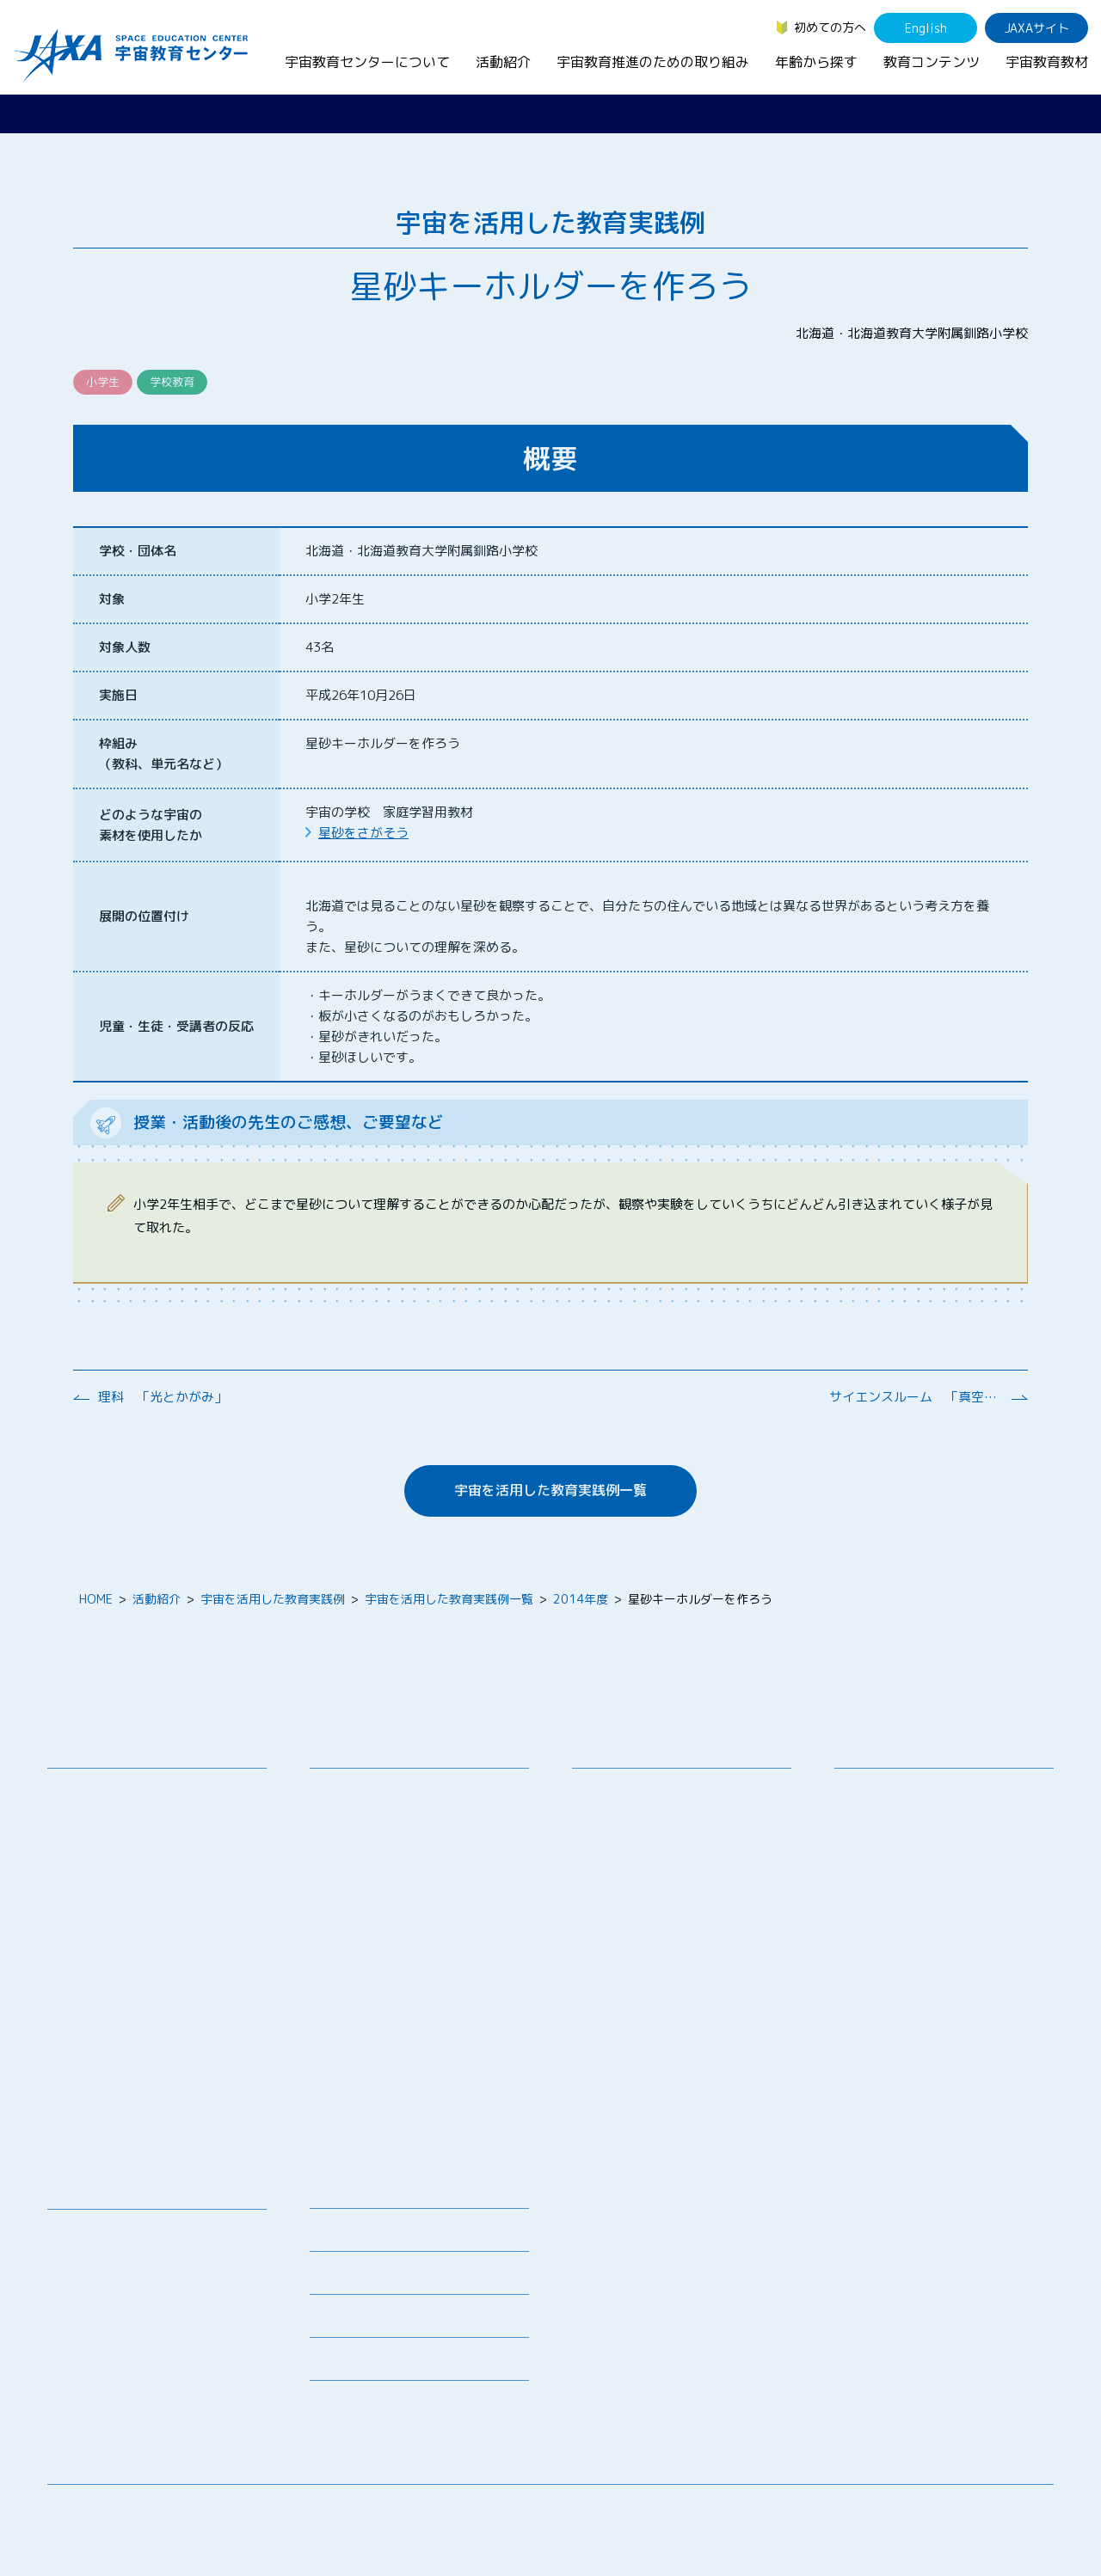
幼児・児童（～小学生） (913, 1790)
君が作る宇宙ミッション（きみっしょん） (425, 2019)
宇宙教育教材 (1047, 61)
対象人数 (125, 647)
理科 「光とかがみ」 (162, 1397)
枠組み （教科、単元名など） (163, 753)
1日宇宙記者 (357, 2050)
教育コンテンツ (931, 61)
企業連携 (609, 1853)
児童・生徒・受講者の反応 (176, 1026)
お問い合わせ (96, 1853)
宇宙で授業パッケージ (383, 1876)
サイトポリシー (1011, 2511)
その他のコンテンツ (114, 2384)
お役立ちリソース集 (114, 2299)
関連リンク (340, 2278)
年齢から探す (816, 61)
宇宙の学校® (358, 1920)
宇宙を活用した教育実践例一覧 (550, 1490)
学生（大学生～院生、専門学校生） (943, 1835)
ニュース (334, 2192)
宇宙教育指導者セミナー (389, 1943)
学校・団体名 (137, 551)
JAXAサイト (1037, 28)
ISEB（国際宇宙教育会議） (396, 2113)
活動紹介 (503, 61)
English (926, 28)
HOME (96, 1599)
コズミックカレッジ (377, 1898)
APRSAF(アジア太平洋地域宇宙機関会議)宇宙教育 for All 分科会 (424, 2081)
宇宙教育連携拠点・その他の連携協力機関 (162, 1822)
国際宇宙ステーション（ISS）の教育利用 (141, 2352)
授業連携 (347, 1813)
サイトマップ (912, 2511)
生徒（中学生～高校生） (913, 1813)
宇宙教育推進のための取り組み (653, 61)
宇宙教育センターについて (367, 61)
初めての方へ (830, 27)
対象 (112, 599)
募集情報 (334, 2235)
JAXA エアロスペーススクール (405, 1987)
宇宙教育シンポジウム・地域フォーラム (651, 1799)
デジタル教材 (96, 2254)
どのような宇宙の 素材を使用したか (150, 825)
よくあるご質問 (352, 2321)
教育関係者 (877, 1880)
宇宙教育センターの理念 (126, 1790)
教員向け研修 (359, 1790)
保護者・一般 (883, 1857)
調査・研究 (615, 1831)
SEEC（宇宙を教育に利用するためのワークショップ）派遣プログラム (421, 1844)
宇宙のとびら (96, 2276)
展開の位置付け (144, 916)
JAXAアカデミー (367, 1965)
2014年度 (580, 1599)
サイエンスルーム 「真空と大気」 (915, 1397)
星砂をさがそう (363, 833)
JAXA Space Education (124, 2406)
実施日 (118, 695)
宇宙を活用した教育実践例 (272, 1599)
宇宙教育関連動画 (108, 2321)
